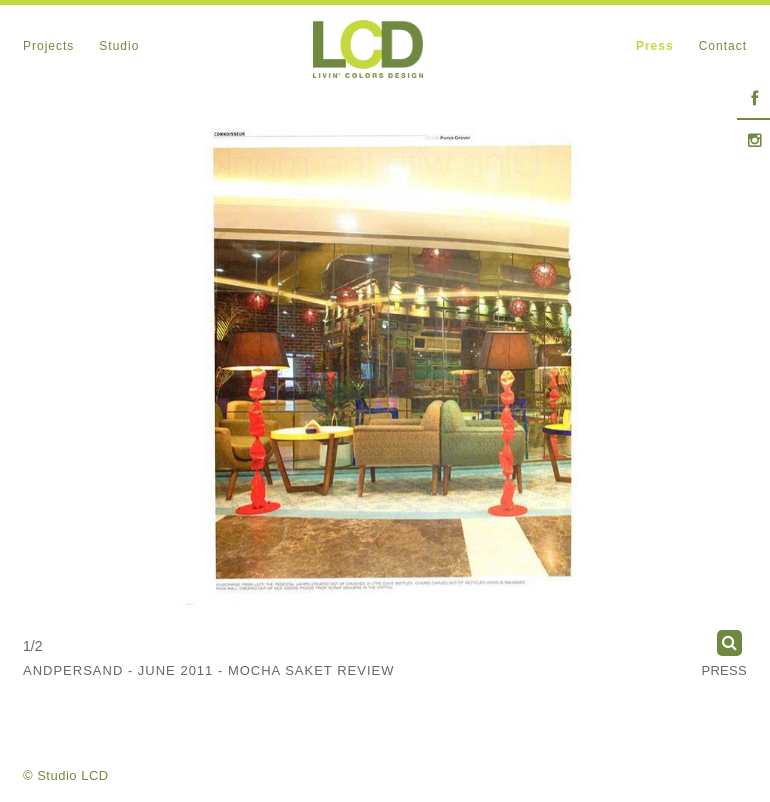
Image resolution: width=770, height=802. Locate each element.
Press (724, 670)
